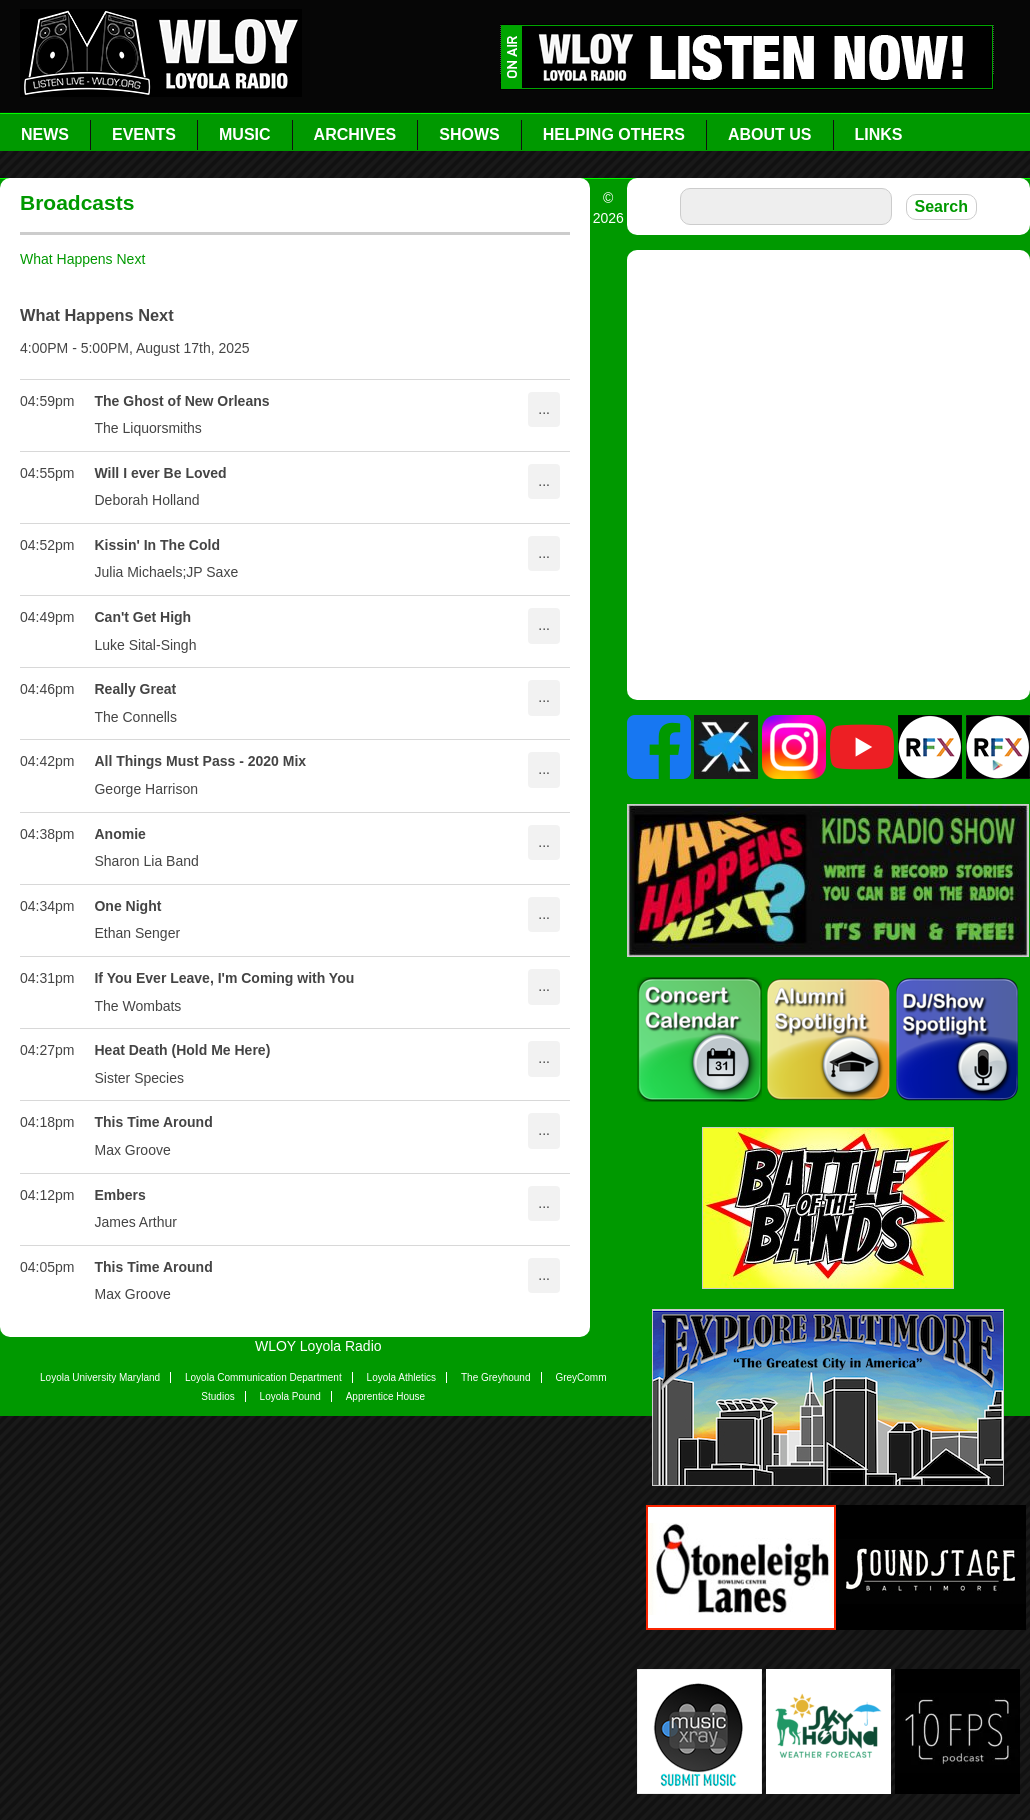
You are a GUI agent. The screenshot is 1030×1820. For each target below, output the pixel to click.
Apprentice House (386, 1396)
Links (879, 134)
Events (144, 134)
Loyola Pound (290, 1396)
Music (245, 134)
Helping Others (614, 134)
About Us (770, 134)
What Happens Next (82, 259)
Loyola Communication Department (263, 1377)
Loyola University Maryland (100, 1377)
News (45, 134)
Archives (355, 134)
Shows (469, 134)
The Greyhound (496, 1377)
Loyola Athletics (402, 1377)
